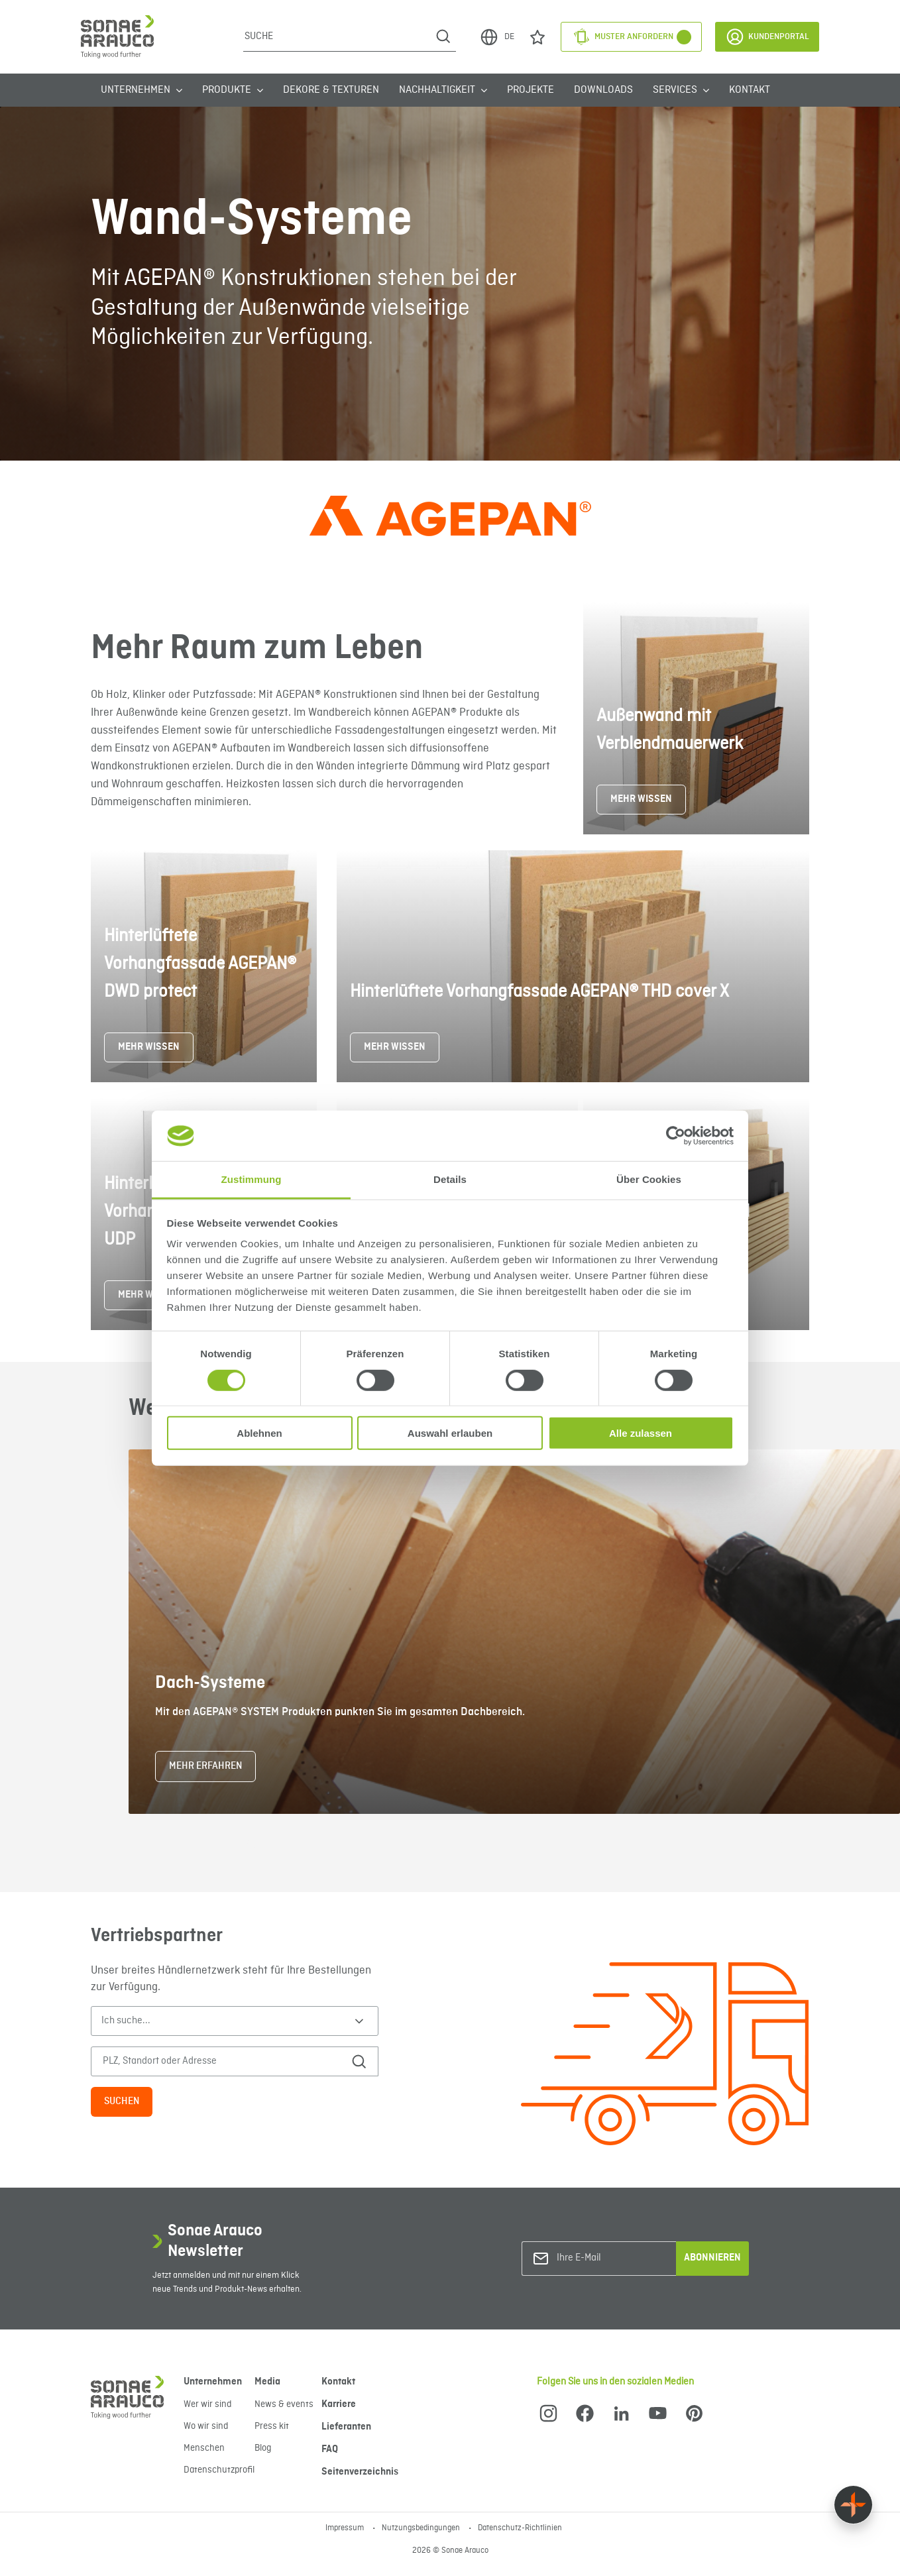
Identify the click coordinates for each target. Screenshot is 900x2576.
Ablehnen (259, 1433)
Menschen (204, 2448)
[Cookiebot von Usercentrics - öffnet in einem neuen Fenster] (676, 1136)
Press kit (271, 2426)
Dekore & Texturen (331, 90)
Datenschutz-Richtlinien (520, 2528)
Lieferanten (346, 2427)
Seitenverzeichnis (359, 2472)
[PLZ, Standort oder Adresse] (218, 2061)
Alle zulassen (640, 1433)
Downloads (603, 90)
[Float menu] (853, 2504)
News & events (283, 2404)
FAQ (329, 2449)
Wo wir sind (206, 2426)
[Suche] (337, 36)
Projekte (530, 90)
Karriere (338, 2404)
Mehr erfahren (205, 1766)
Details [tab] (450, 1179)
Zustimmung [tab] (251, 1179)
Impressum (345, 2528)
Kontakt (749, 90)
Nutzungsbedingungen (422, 2528)
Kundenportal (767, 37)
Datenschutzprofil (219, 2470)
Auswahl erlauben (450, 1433)
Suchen (121, 2101)
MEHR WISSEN (641, 799)
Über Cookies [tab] (648, 1179)
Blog (262, 2448)
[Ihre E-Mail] (610, 2258)
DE (496, 37)
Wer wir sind (207, 2404)
